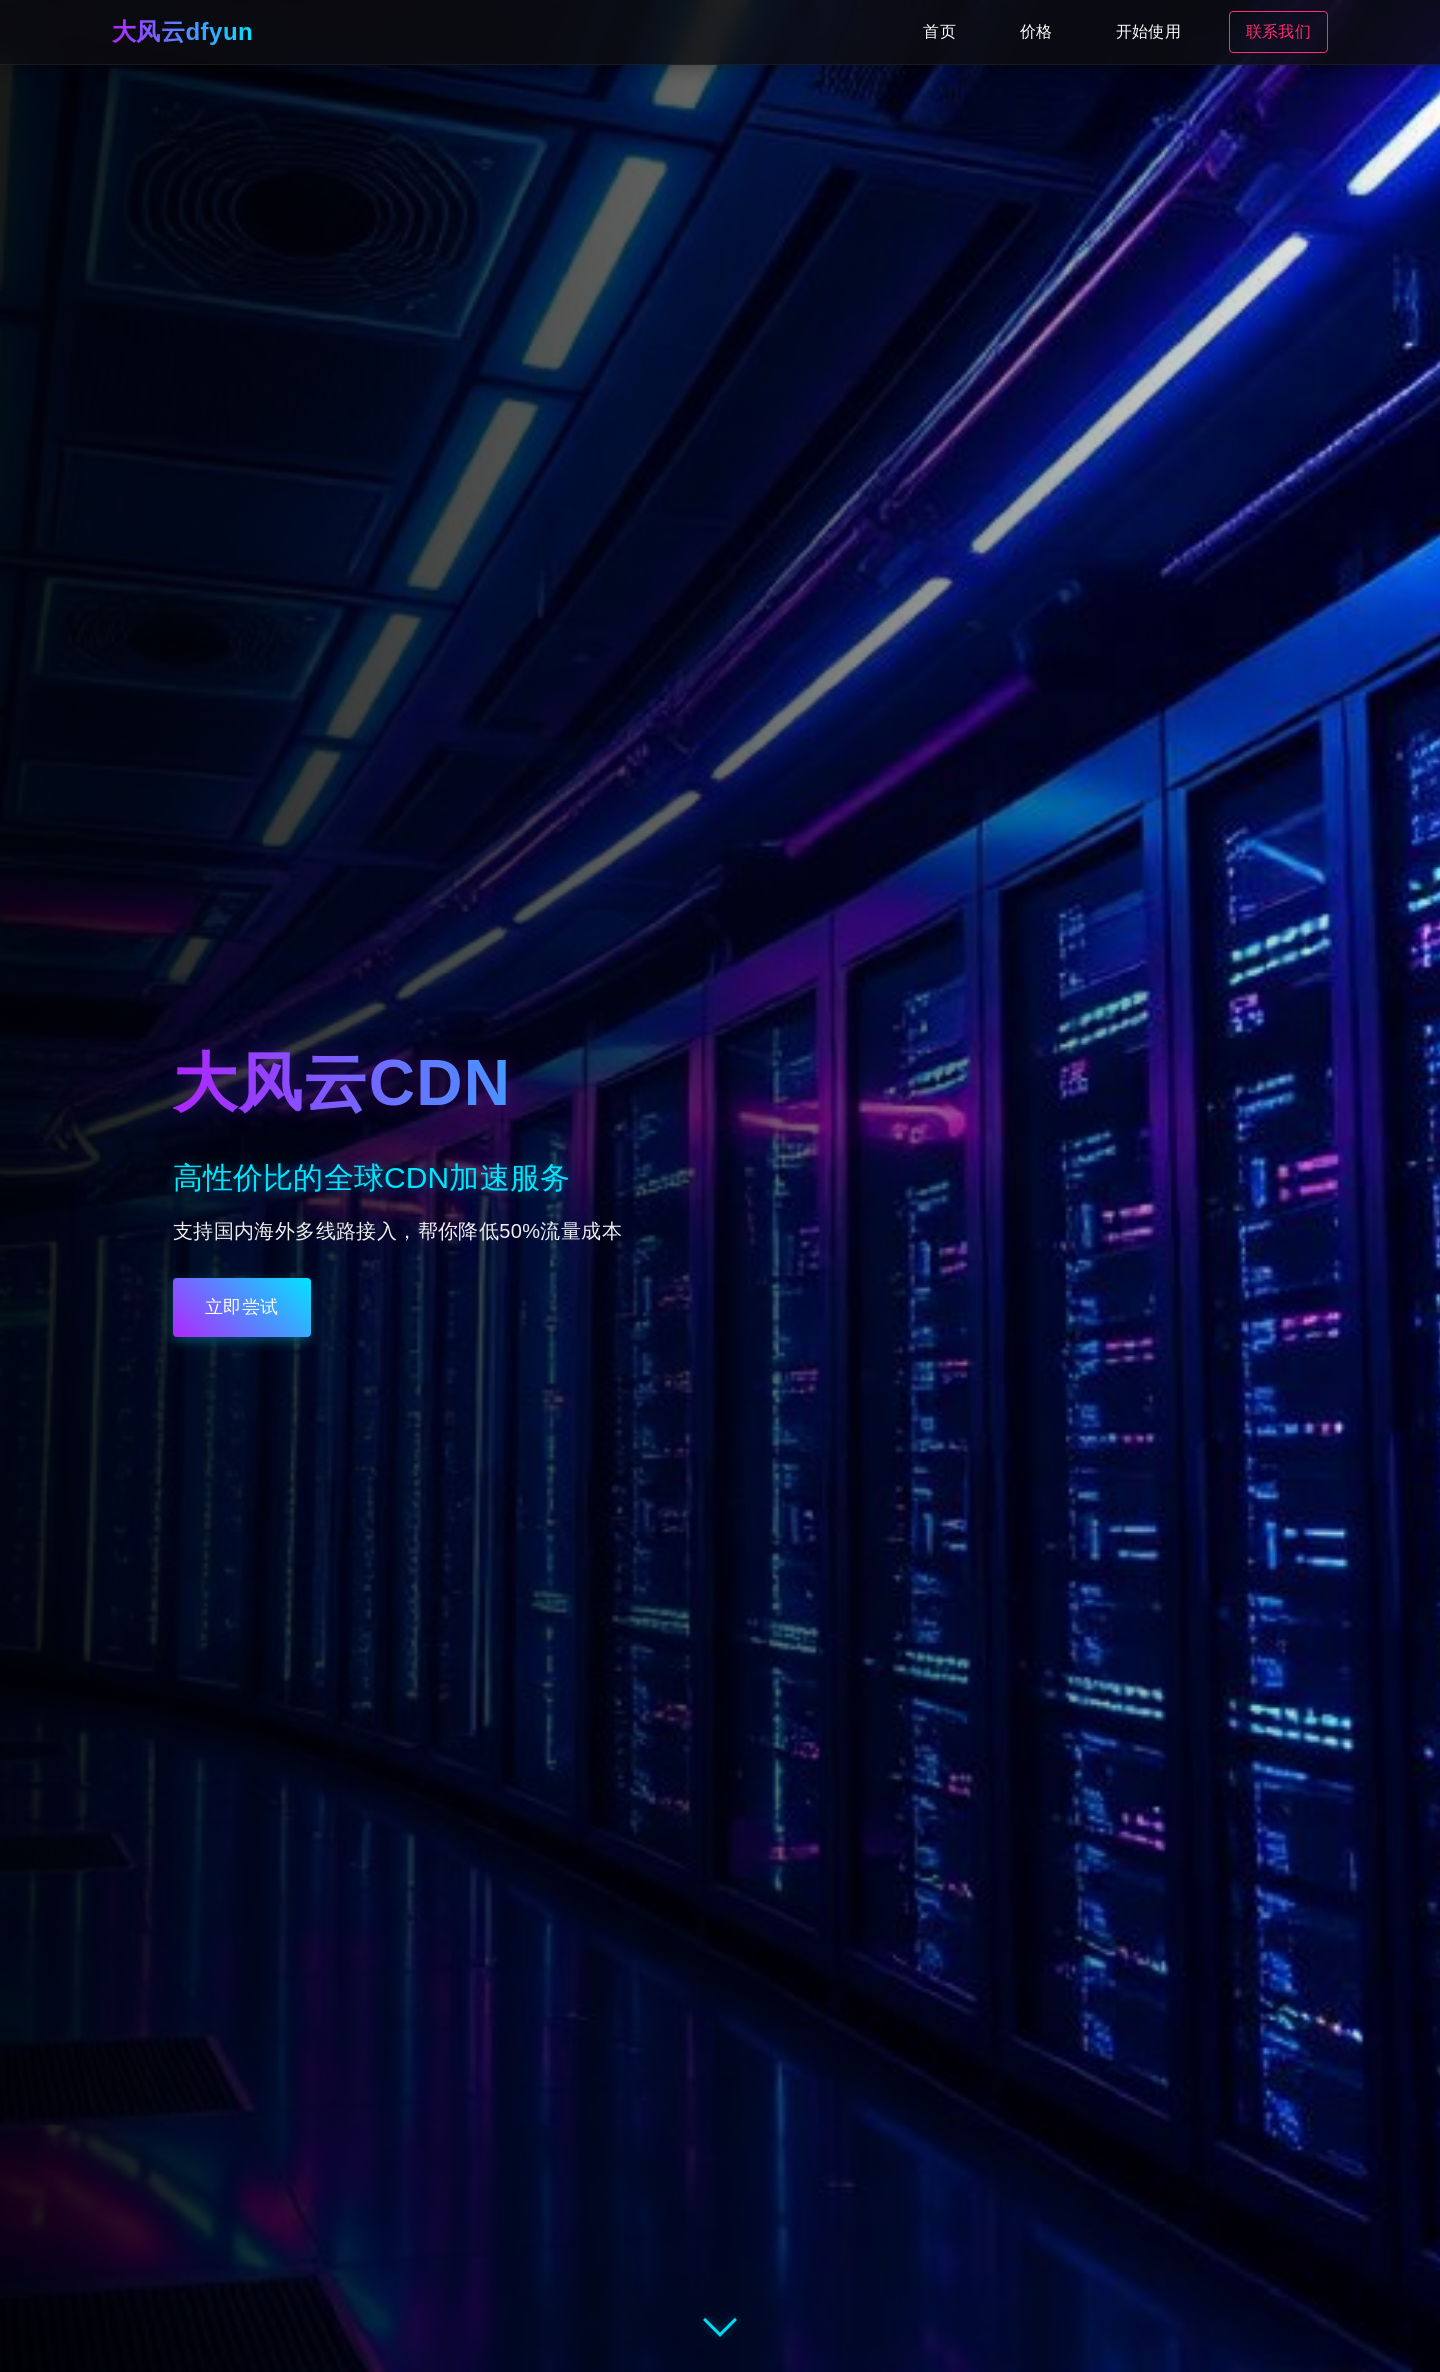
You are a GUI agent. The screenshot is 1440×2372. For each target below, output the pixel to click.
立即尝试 (242, 1307)
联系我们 (1278, 31)
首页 (939, 31)
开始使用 (1148, 31)
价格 (1036, 31)
